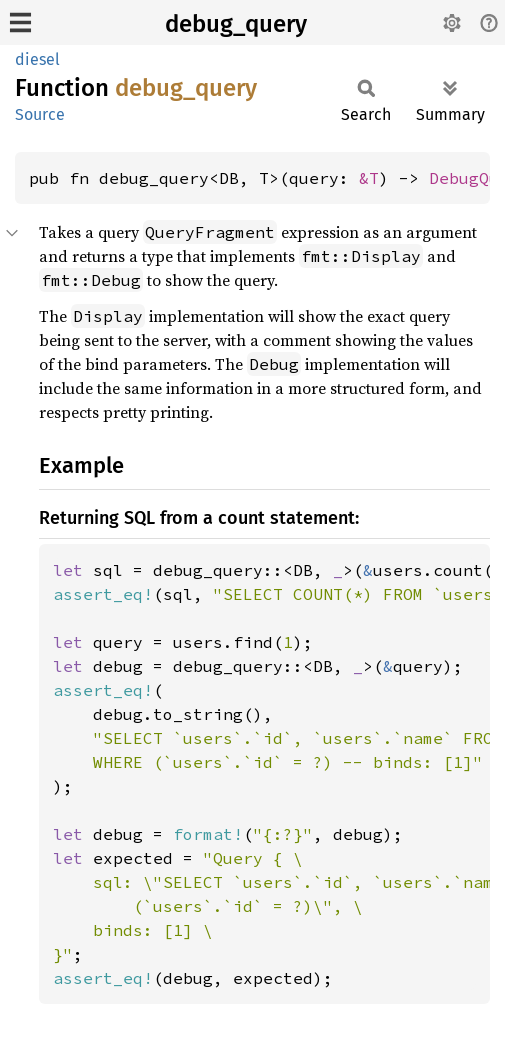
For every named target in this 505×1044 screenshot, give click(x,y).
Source (40, 114)
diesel (37, 59)
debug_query (236, 24)
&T (369, 178)
